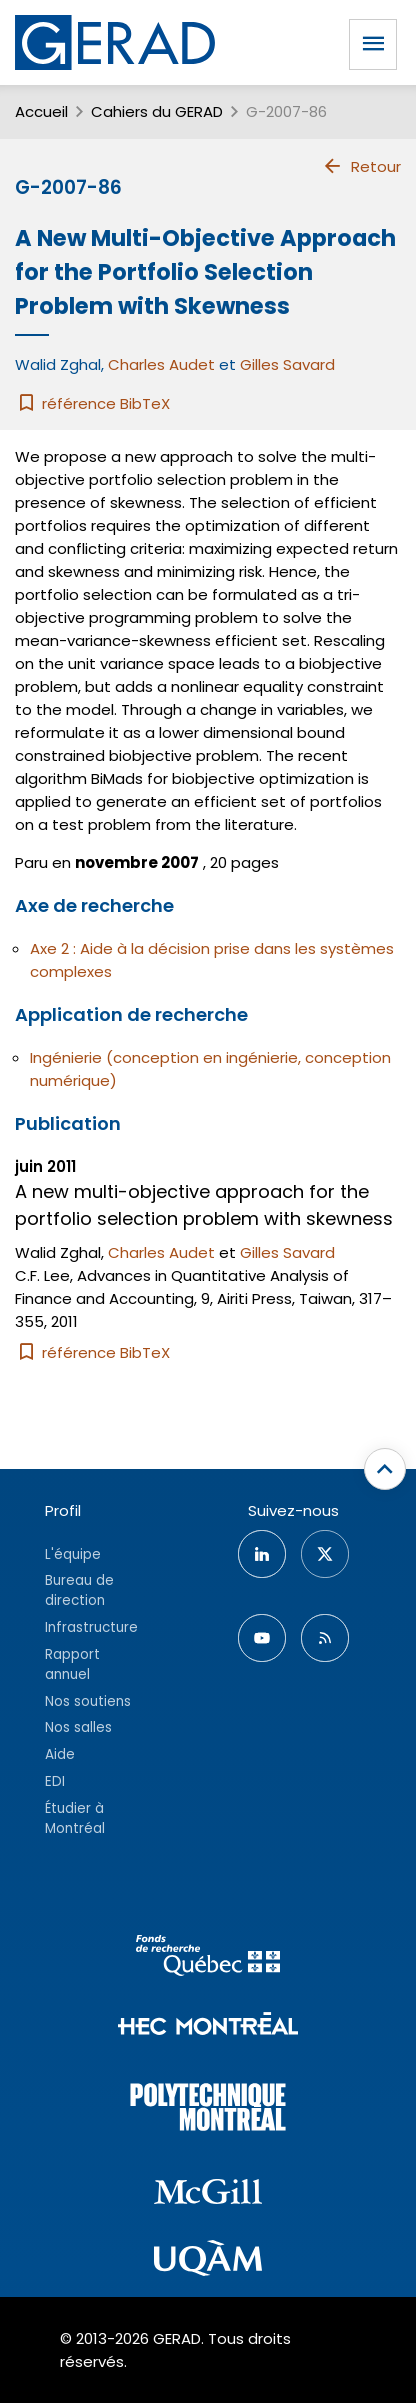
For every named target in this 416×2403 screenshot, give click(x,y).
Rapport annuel (72, 1664)
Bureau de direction (79, 1590)
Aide (60, 1754)
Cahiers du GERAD (157, 111)
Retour (361, 166)
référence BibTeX (92, 403)
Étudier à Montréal (75, 1818)
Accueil (41, 111)
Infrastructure (91, 1627)
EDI (55, 1781)
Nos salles (78, 1727)
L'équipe (73, 1554)
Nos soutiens (88, 1701)
